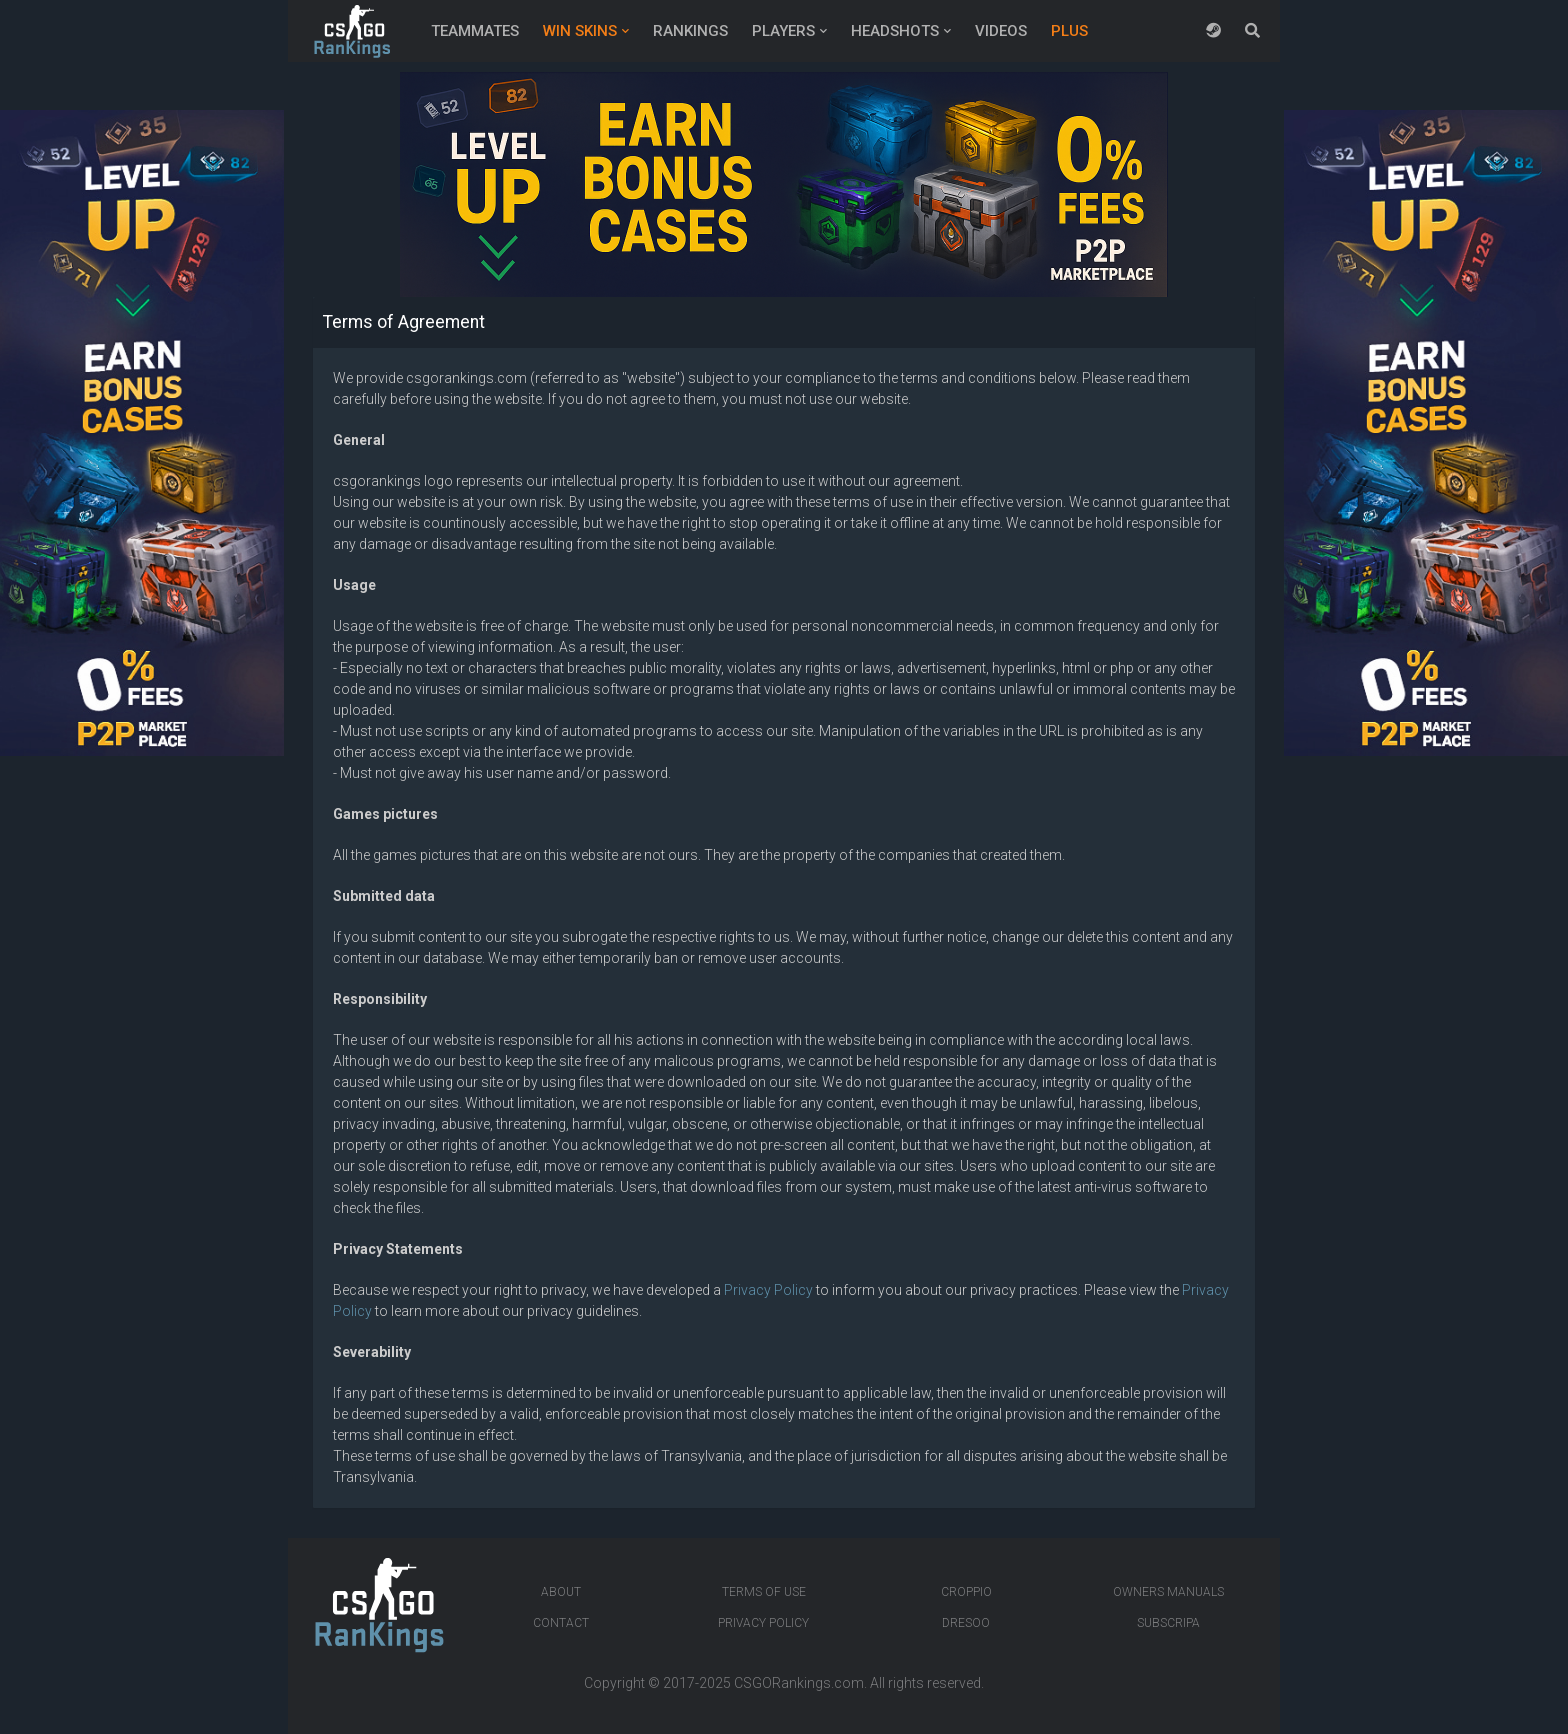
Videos (1001, 31)
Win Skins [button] (580, 31)
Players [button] (783, 31)
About (561, 1592)
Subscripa (1168, 1623)
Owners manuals (1168, 1592)
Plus (1069, 31)
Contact (561, 1623)
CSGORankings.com (799, 1683)
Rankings (690, 31)
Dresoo (966, 1623)
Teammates (475, 31)
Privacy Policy (768, 1290)
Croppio (966, 1592)
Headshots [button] (895, 31)
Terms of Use (764, 1592)
